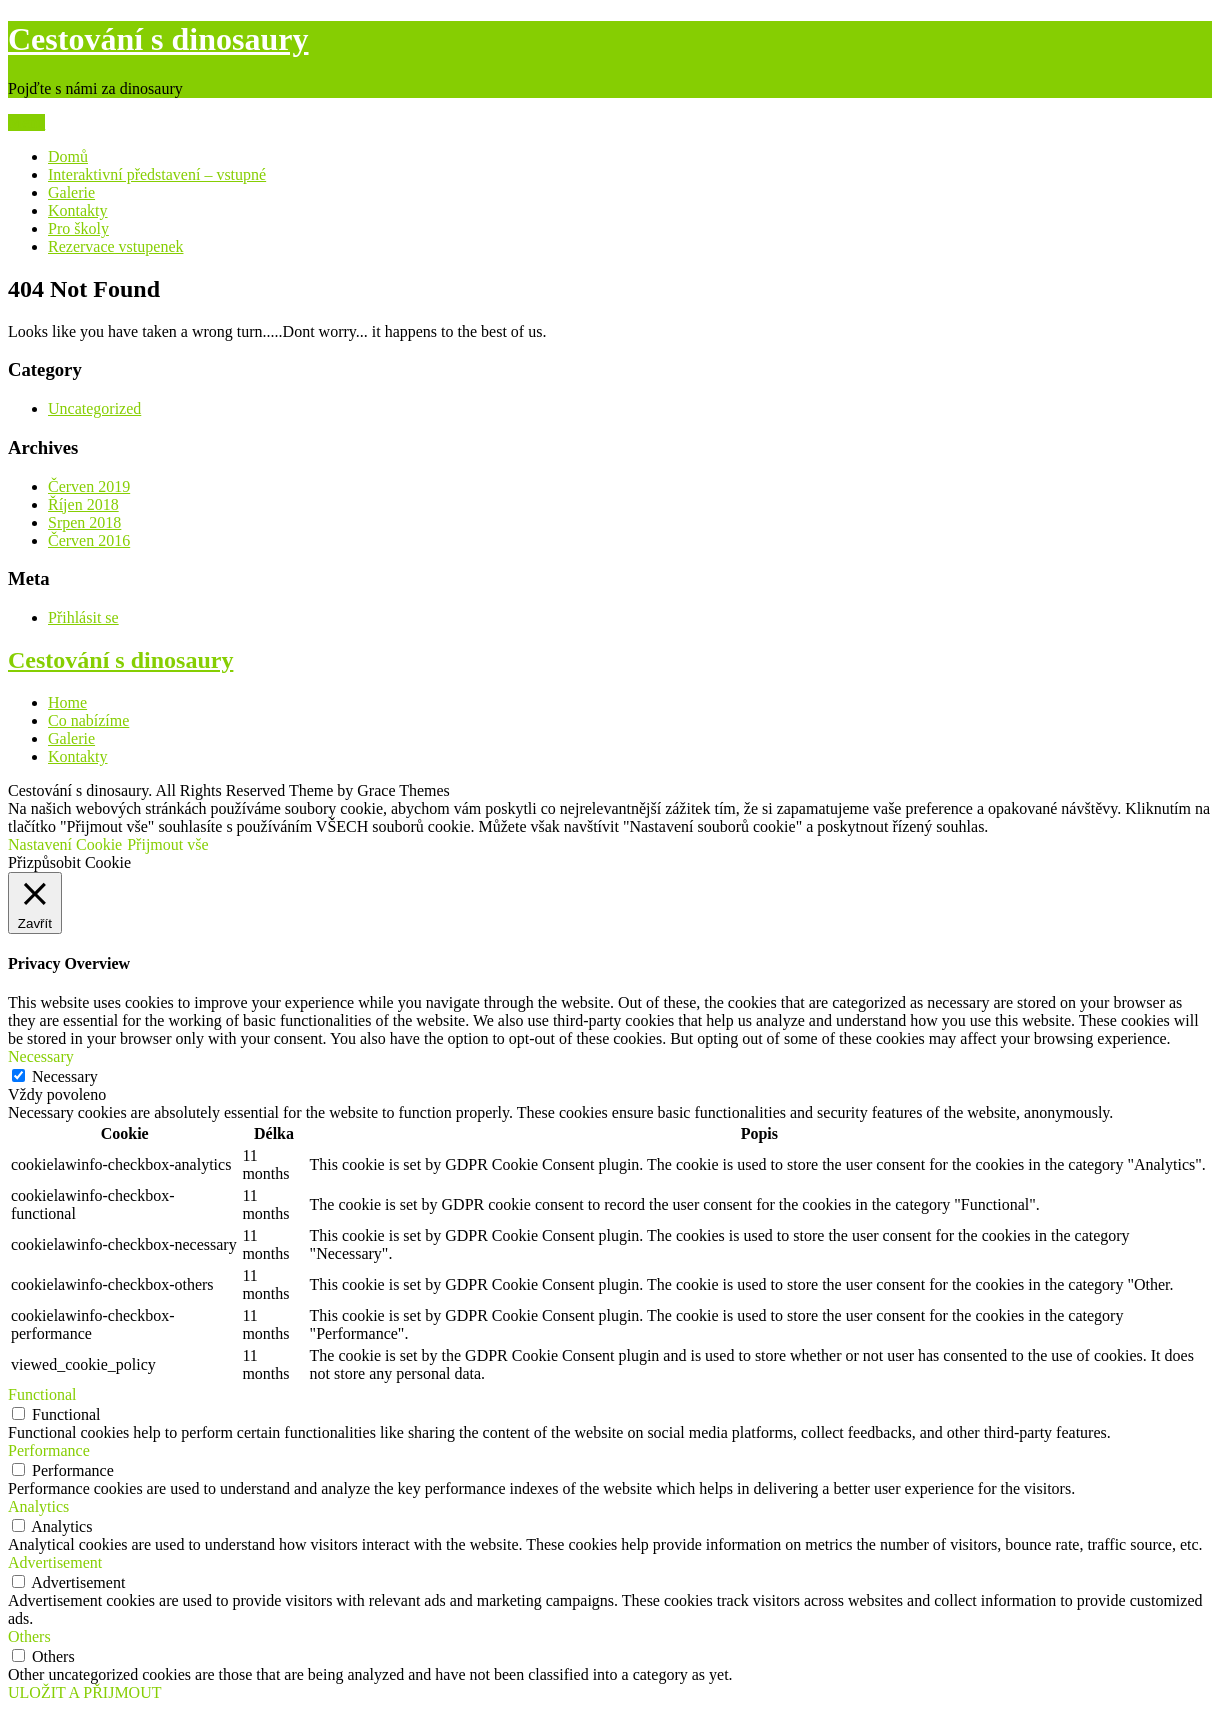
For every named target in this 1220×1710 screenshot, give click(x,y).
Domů (68, 156)
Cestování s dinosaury (158, 39)
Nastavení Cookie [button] (65, 844)
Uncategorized (94, 408)
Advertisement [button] (55, 1562)
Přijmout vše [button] (167, 844)
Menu (26, 122)
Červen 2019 (89, 486)
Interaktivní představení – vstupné (157, 174)
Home (67, 702)
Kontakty (78, 210)
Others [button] (29, 1636)
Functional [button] (42, 1394)
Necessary (65, 1076)
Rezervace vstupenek (115, 246)
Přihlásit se (83, 617)
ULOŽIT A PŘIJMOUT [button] (85, 1692)
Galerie (71, 192)
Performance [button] (49, 1450)
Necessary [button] (41, 1056)
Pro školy (78, 228)
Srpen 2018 (84, 522)
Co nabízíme (88, 720)
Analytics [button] (38, 1506)
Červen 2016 (89, 540)
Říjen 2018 (83, 504)
